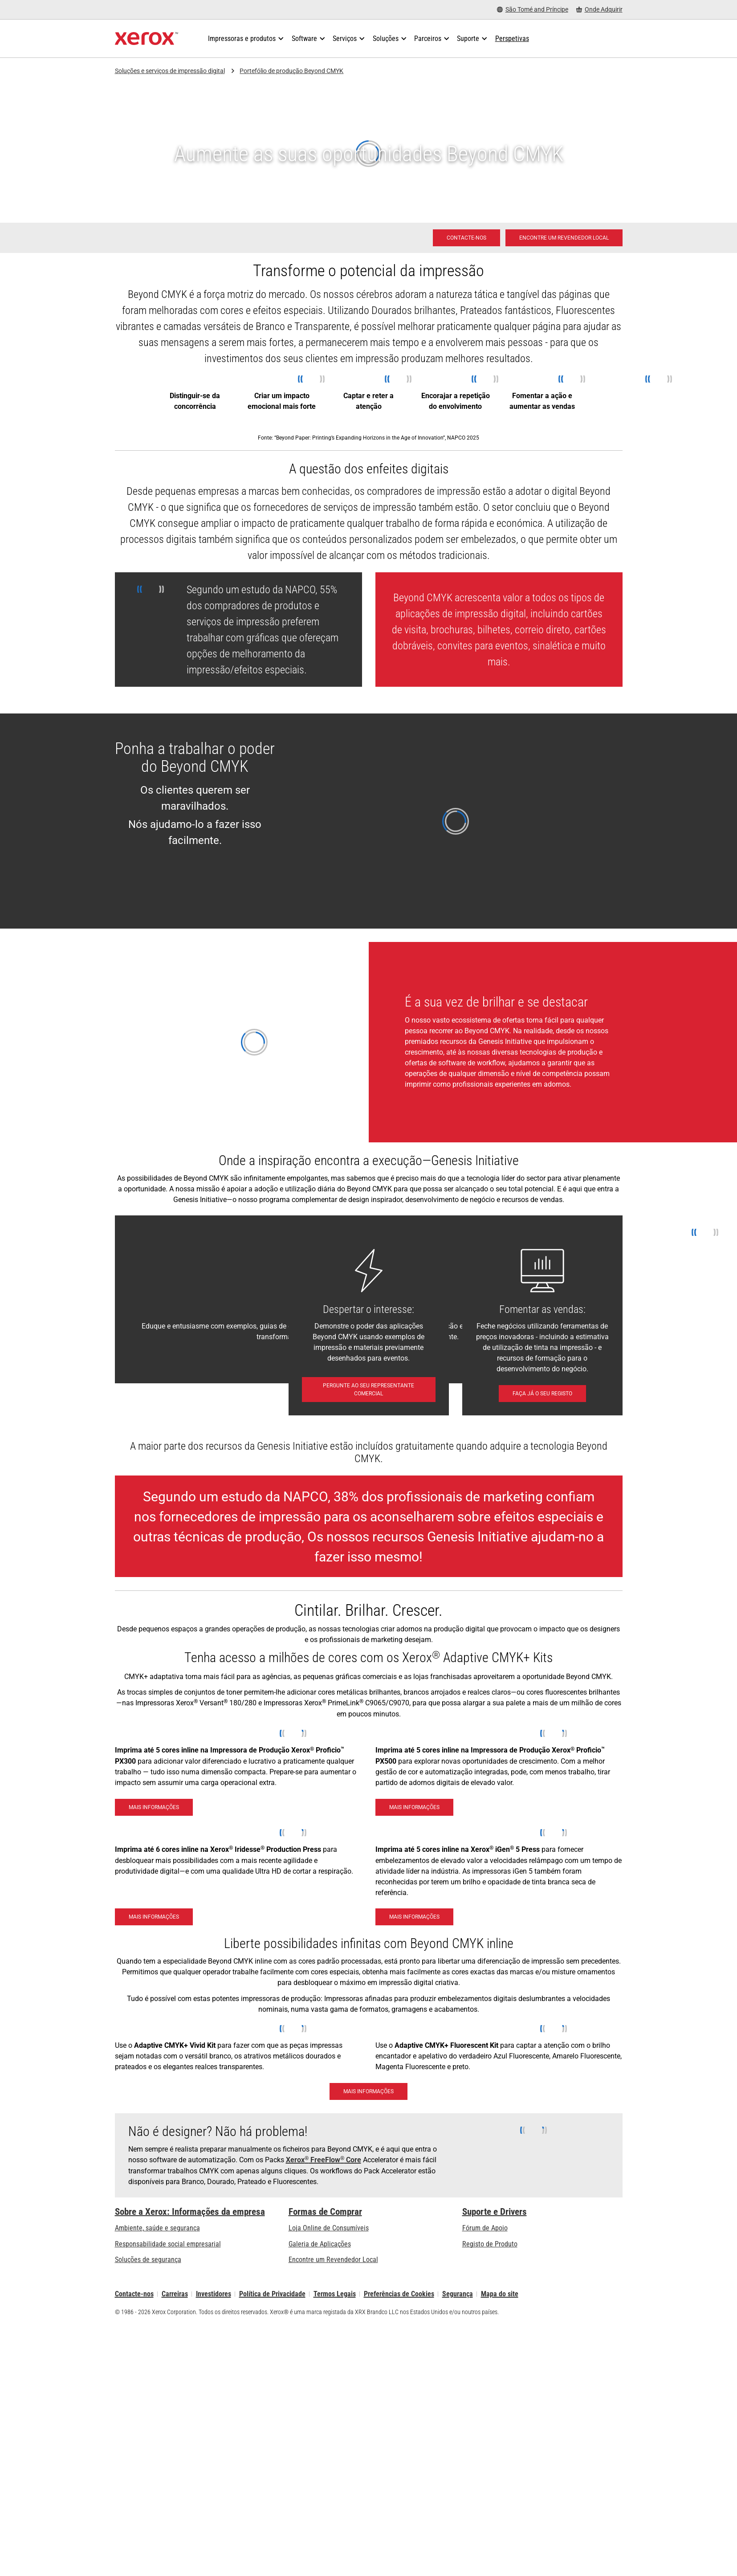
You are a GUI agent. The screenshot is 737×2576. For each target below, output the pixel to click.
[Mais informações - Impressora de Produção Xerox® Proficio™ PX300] (154, 1807)
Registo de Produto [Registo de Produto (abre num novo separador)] (489, 2244)
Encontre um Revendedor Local (333, 2259)
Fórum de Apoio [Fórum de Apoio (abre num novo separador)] (485, 2228)
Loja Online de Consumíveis (329, 2228)
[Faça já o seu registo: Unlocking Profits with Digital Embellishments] (542, 1393)
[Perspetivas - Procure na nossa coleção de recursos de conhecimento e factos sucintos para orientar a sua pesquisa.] (512, 39)
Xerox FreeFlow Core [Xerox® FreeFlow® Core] (323, 2160)
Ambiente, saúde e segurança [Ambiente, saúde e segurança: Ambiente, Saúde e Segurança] (157, 2228)
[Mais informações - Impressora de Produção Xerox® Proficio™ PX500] (414, 1807)
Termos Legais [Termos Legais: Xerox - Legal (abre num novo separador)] (335, 2293)
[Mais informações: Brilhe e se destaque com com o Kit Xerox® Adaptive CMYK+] (368, 2091)
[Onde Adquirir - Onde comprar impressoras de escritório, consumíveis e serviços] (599, 9)
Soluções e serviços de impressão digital (170, 71)
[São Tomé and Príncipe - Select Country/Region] (532, 9)
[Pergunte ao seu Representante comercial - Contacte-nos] (369, 1389)
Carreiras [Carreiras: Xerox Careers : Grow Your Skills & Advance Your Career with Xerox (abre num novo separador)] (175, 2293)
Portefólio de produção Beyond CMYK (291, 71)
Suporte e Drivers (494, 2211)
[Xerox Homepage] (147, 39)
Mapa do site (499, 2293)
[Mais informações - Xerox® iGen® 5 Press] (414, 1916)
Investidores (213, 2293)
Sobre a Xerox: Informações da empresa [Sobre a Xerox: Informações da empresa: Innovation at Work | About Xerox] (190, 2211)
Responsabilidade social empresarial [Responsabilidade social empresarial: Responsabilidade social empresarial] (168, 2244)
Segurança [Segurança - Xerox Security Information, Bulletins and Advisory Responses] (457, 2293)
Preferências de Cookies (399, 2293)
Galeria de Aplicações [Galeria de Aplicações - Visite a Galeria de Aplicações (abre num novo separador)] (320, 2244)
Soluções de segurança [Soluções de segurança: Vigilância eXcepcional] (148, 2259)
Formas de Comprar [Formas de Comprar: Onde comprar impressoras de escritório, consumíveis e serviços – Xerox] (325, 2211)
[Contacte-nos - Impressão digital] (466, 237)
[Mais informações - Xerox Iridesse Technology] (154, 1916)
